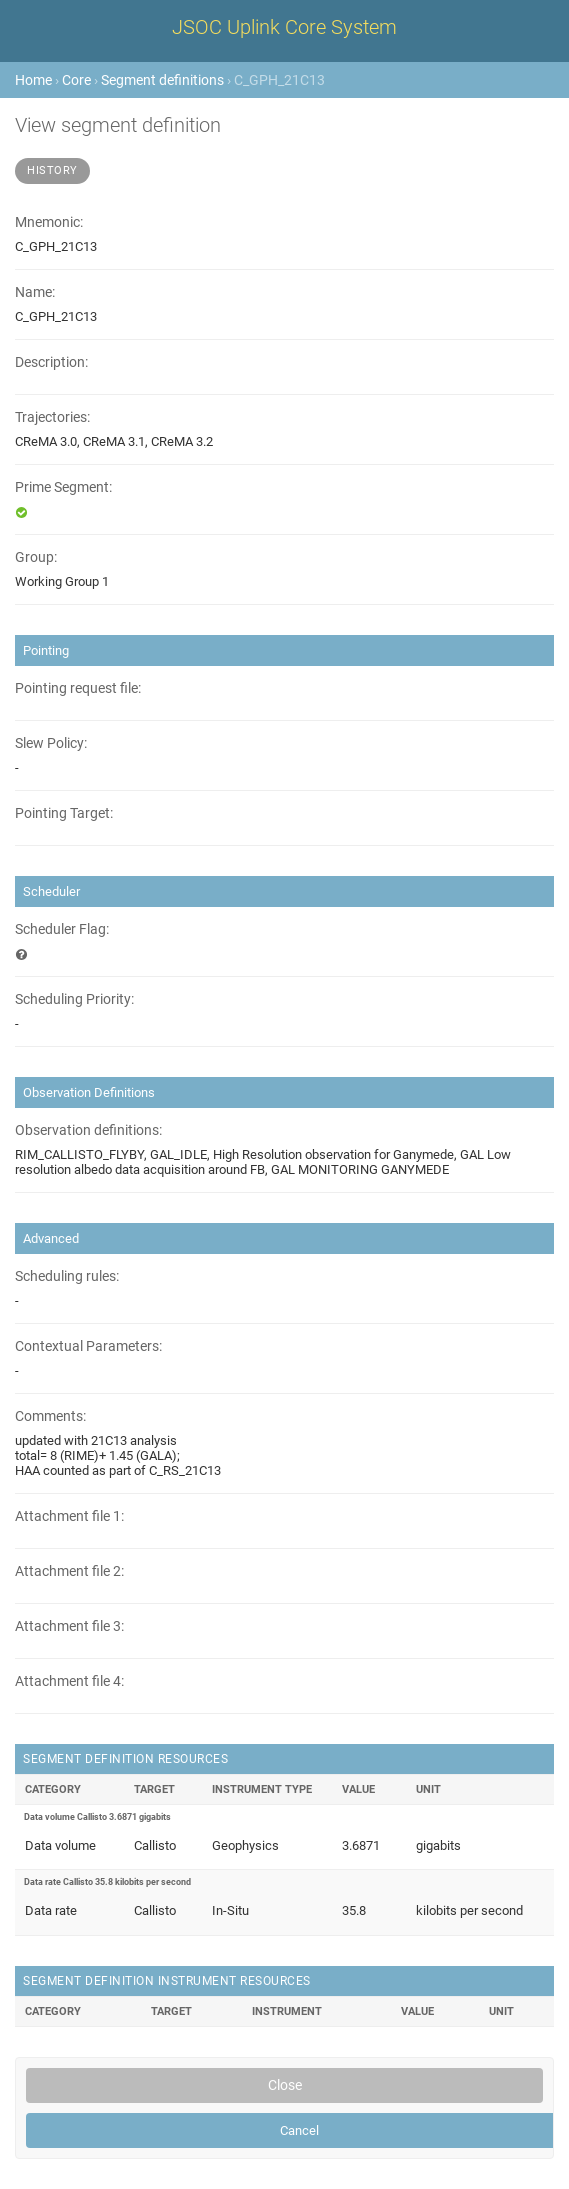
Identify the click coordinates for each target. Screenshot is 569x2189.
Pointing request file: (78, 688)
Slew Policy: (51, 743)
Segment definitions (162, 80)
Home (33, 80)
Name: (35, 292)
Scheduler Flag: (62, 929)
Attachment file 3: (69, 1626)
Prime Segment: (63, 487)
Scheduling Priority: (74, 999)
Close (285, 2085)
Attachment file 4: (69, 1681)
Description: (51, 362)
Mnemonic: (49, 222)
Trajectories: (52, 417)
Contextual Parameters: (88, 1346)
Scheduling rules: (67, 1276)
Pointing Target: (64, 813)
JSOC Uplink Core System (284, 27)
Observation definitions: (88, 1130)
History (52, 170)
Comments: (50, 1416)
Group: (36, 557)
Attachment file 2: (69, 1571)
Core (76, 80)
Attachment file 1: (69, 1516)
